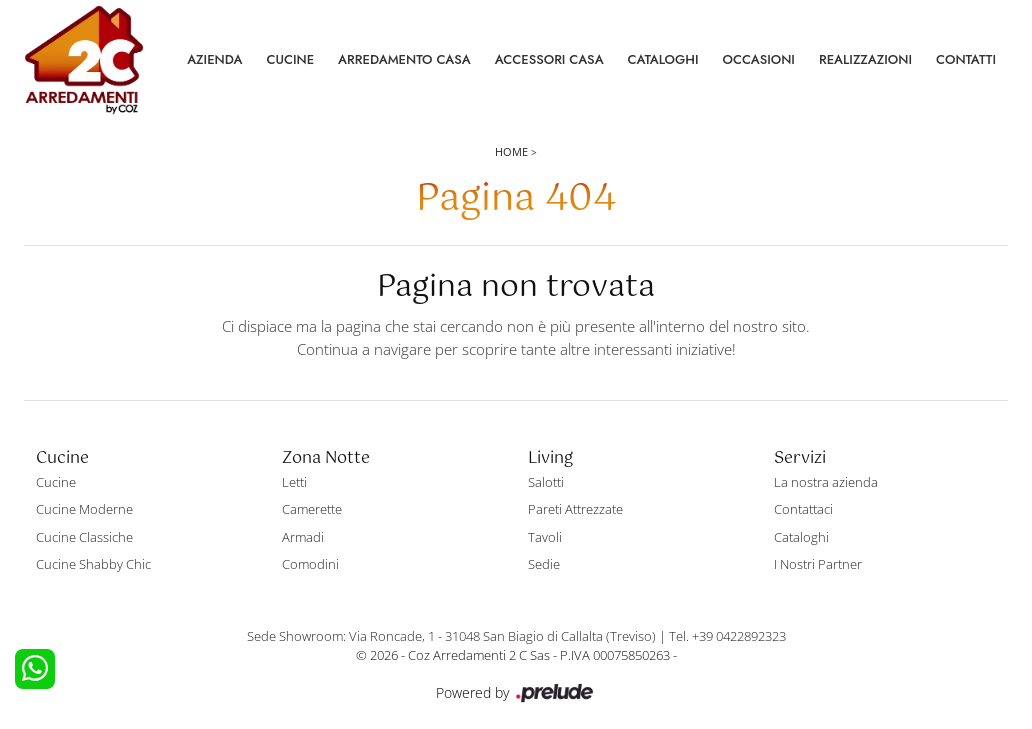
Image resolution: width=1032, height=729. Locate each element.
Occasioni (759, 59)
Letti (294, 482)
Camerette (312, 509)
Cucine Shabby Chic (93, 564)
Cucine (290, 59)
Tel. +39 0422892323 (727, 636)
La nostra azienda (826, 482)
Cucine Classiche (84, 537)
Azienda (214, 59)
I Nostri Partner (818, 564)
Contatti (966, 59)
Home (511, 151)
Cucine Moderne (84, 509)
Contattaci (803, 509)
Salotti (546, 482)
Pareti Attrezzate (575, 509)
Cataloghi (663, 59)
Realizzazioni (865, 59)
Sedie (544, 564)
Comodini (310, 564)
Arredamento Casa (404, 59)
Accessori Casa (549, 59)
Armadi (303, 537)
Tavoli (545, 537)
